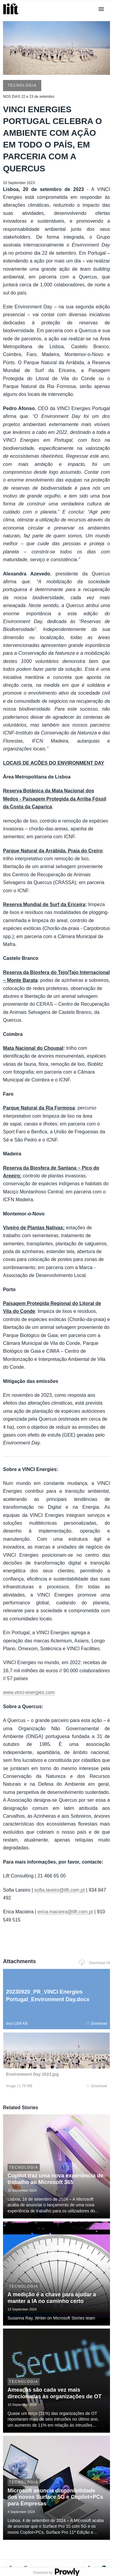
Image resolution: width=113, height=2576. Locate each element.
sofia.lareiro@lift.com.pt (59, 1890)
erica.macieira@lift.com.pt (65, 1911)
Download (96, 2023)
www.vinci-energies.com (29, 1692)
